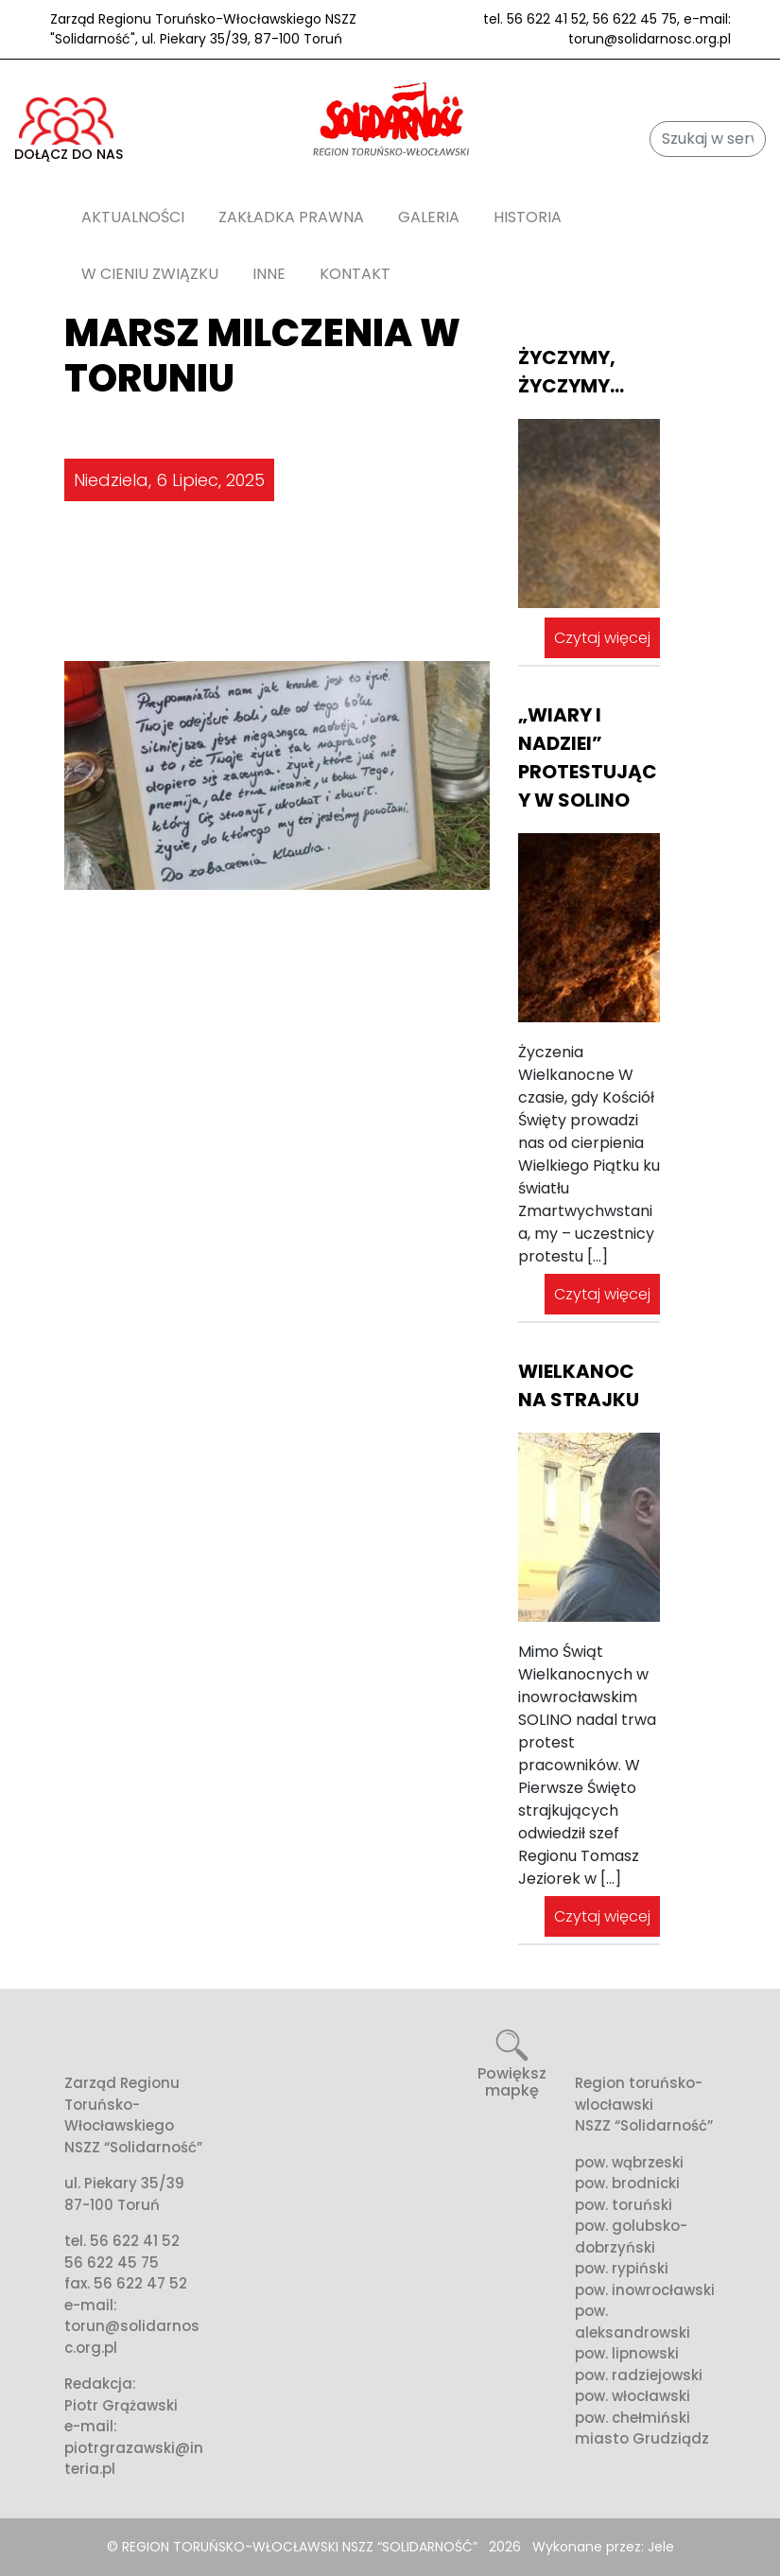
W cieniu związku (149, 274)
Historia (528, 217)
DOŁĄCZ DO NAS (68, 130)
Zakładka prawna (291, 217)
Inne (269, 274)
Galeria (428, 217)
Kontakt (355, 274)
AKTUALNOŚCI (132, 217)
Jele (661, 2546)
